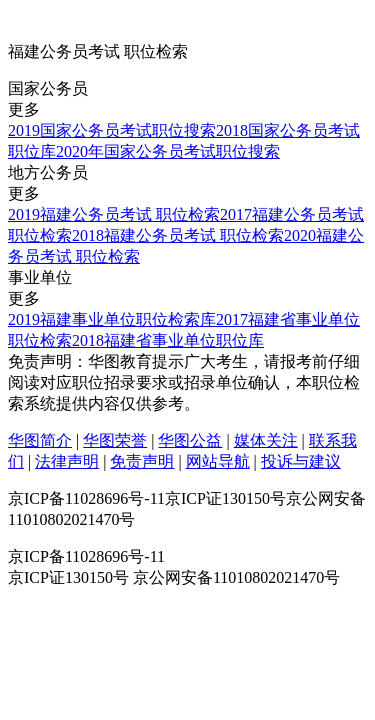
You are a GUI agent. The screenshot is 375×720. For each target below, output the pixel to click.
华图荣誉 (115, 440)
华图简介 (40, 440)
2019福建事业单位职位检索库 (112, 319)
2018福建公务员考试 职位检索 (178, 235)
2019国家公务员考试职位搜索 (112, 130)
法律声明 (67, 461)
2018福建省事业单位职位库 (168, 340)
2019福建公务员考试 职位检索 (114, 214)
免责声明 (142, 461)
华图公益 (190, 440)
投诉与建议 (301, 461)
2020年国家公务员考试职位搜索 (168, 151)
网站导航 (218, 461)
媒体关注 (266, 440)
